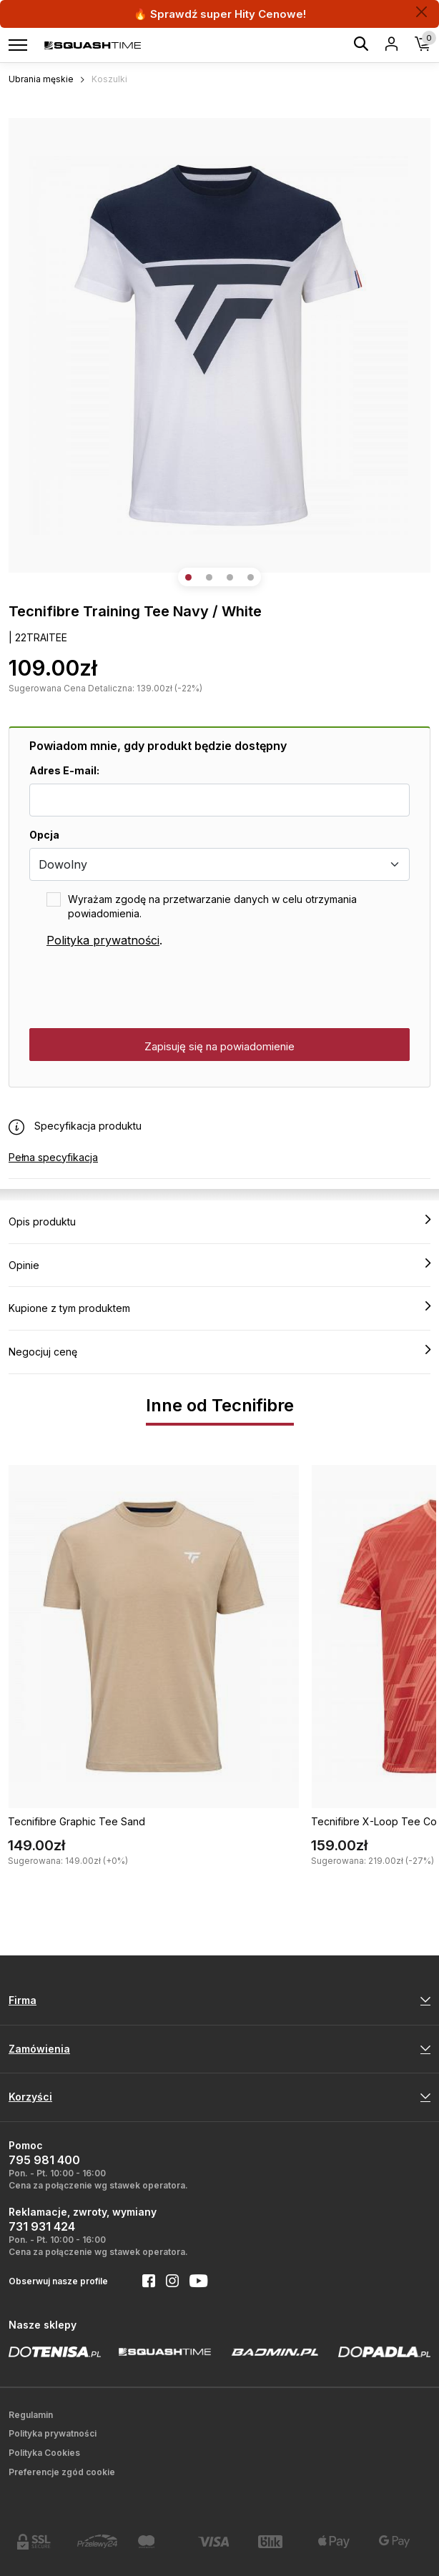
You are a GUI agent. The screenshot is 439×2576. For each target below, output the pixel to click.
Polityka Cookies (44, 2452)
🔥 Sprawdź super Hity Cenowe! (220, 14)
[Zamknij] (421, 12)
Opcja (44, 835)
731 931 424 (42, 2226)
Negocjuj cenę (219, 1351)
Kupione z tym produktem (219, 1307)
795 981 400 (44, 2160)
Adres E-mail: (64, 770)
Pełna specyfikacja (53, 1157)
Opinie (219, 1264)
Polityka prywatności (102, 940)
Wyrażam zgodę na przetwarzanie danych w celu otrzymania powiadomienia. (212, 906)
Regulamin (31, 2414)
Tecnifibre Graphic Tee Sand (76, 1821)
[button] (188, 577)
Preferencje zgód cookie (62, 2472)
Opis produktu (219, 1221)
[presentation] (138, 989)
